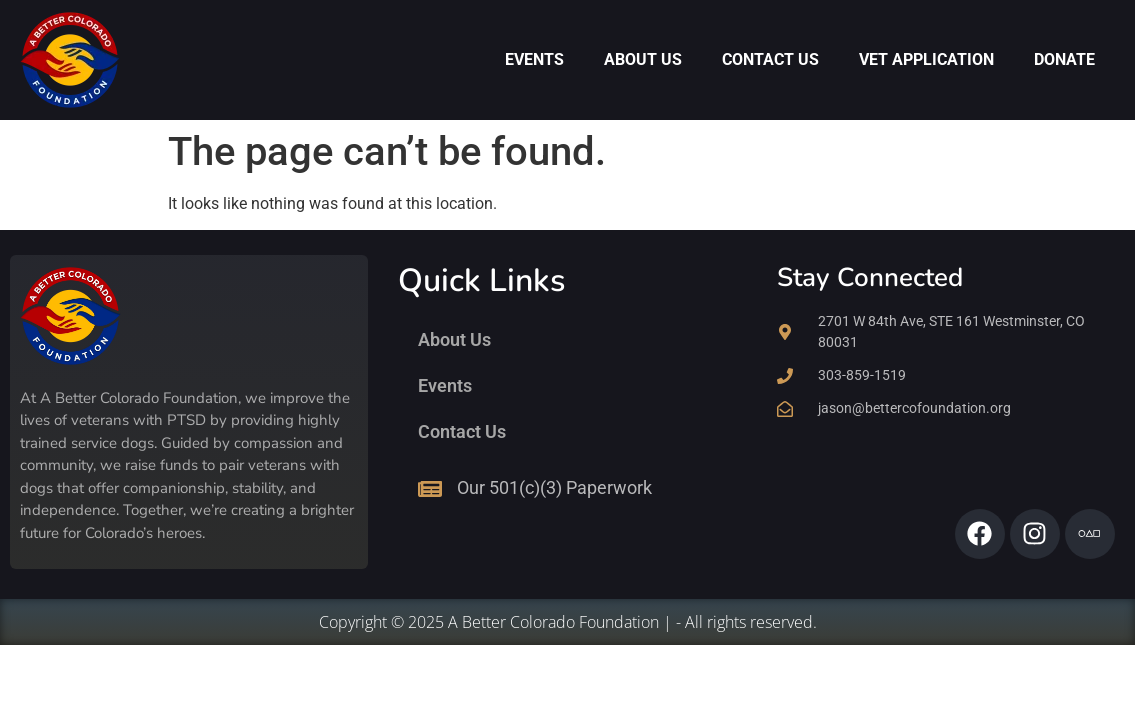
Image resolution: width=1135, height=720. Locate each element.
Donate (1064, 59)
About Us (643, 59)
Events (534, 59)
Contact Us (770, 59)
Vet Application (926, 59)
